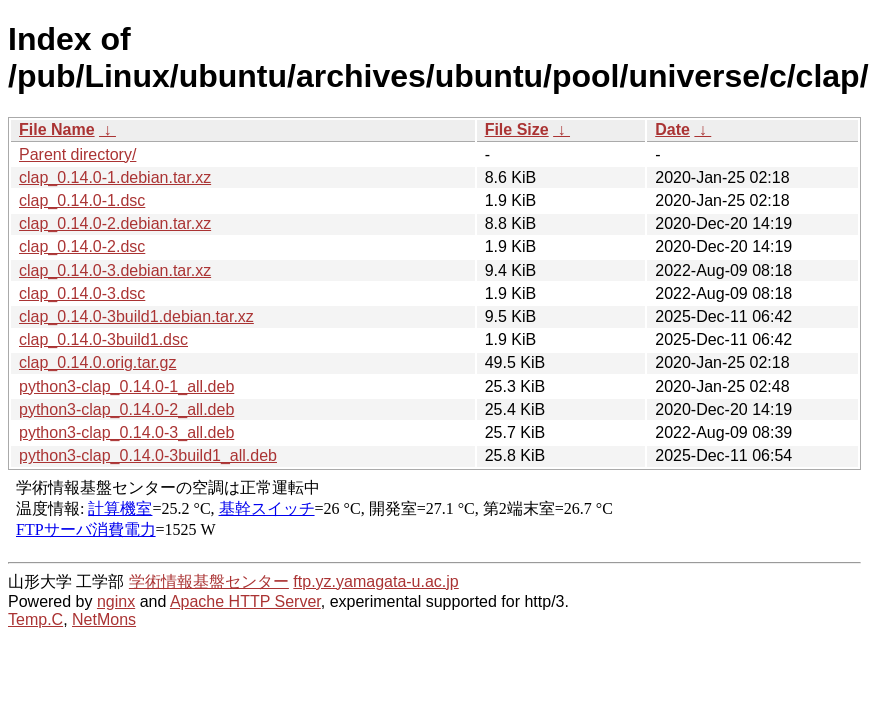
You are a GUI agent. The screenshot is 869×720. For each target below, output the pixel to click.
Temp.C (35, 619)
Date (672, 129)
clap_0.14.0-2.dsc (82, 246)
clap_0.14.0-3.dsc (82, 293)
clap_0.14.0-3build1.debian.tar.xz (136, 316)
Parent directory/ (77, 154)
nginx (116, 601)
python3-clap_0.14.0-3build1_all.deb (148, 455)
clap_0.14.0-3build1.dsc (103, 339)
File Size (517, 129)
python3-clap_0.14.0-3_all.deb (126, 432)
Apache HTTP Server (245, 601)
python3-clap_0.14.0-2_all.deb (126, 409)
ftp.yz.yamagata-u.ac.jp (375, 581)
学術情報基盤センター (209, 581)
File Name (57, 129)
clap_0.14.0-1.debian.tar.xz (115, 177)
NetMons (104, 619)
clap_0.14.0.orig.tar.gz (97, 362)
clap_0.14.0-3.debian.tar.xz (115, 270)
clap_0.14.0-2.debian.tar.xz (115, 223)
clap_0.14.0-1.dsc (82, 200)
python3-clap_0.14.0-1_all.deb (126, 386)
